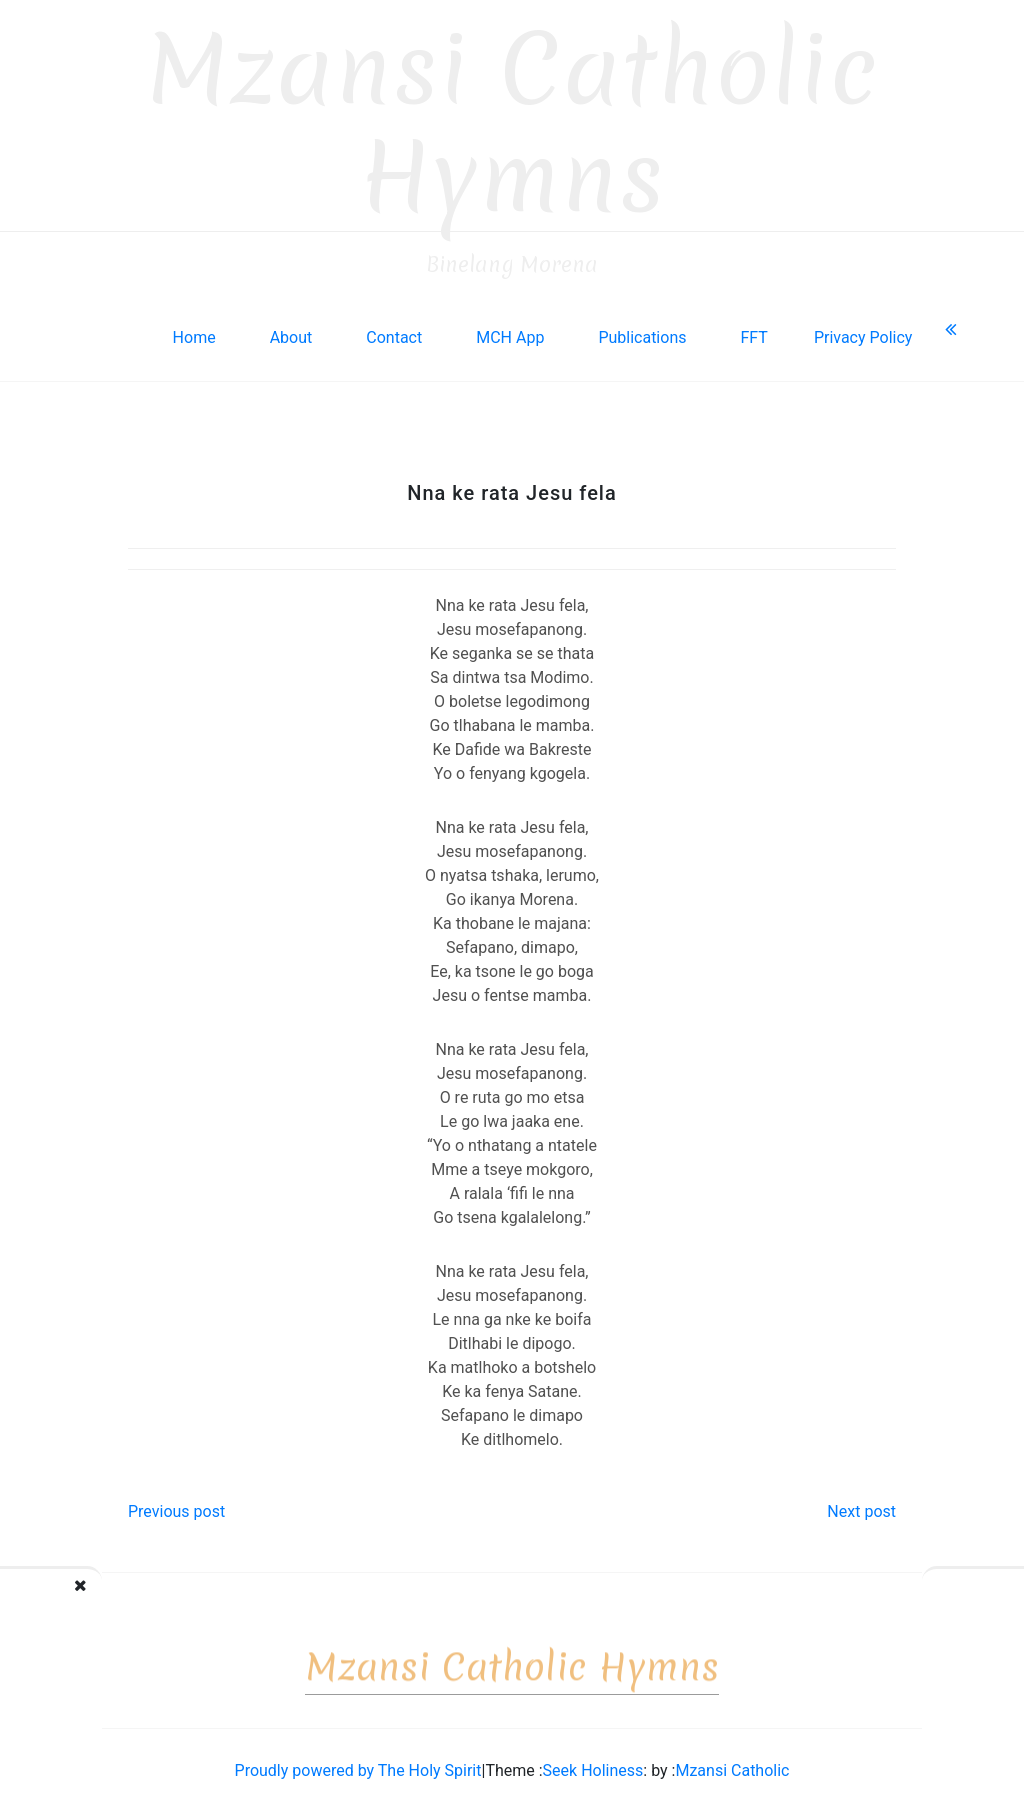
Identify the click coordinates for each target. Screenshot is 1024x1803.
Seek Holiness (593, 1759)
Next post (861, 1500)
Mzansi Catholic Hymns (512, 112)
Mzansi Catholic (732, 1759)
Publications (642, 326)
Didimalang (101, 1595)
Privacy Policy (863, 326)
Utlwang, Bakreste (920, 1595)
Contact (394, 326)
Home (194, 326)
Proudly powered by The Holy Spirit (358, 1759)
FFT (753, 326)
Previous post (176, 1500)
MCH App (510, 326)
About (291, 326)
